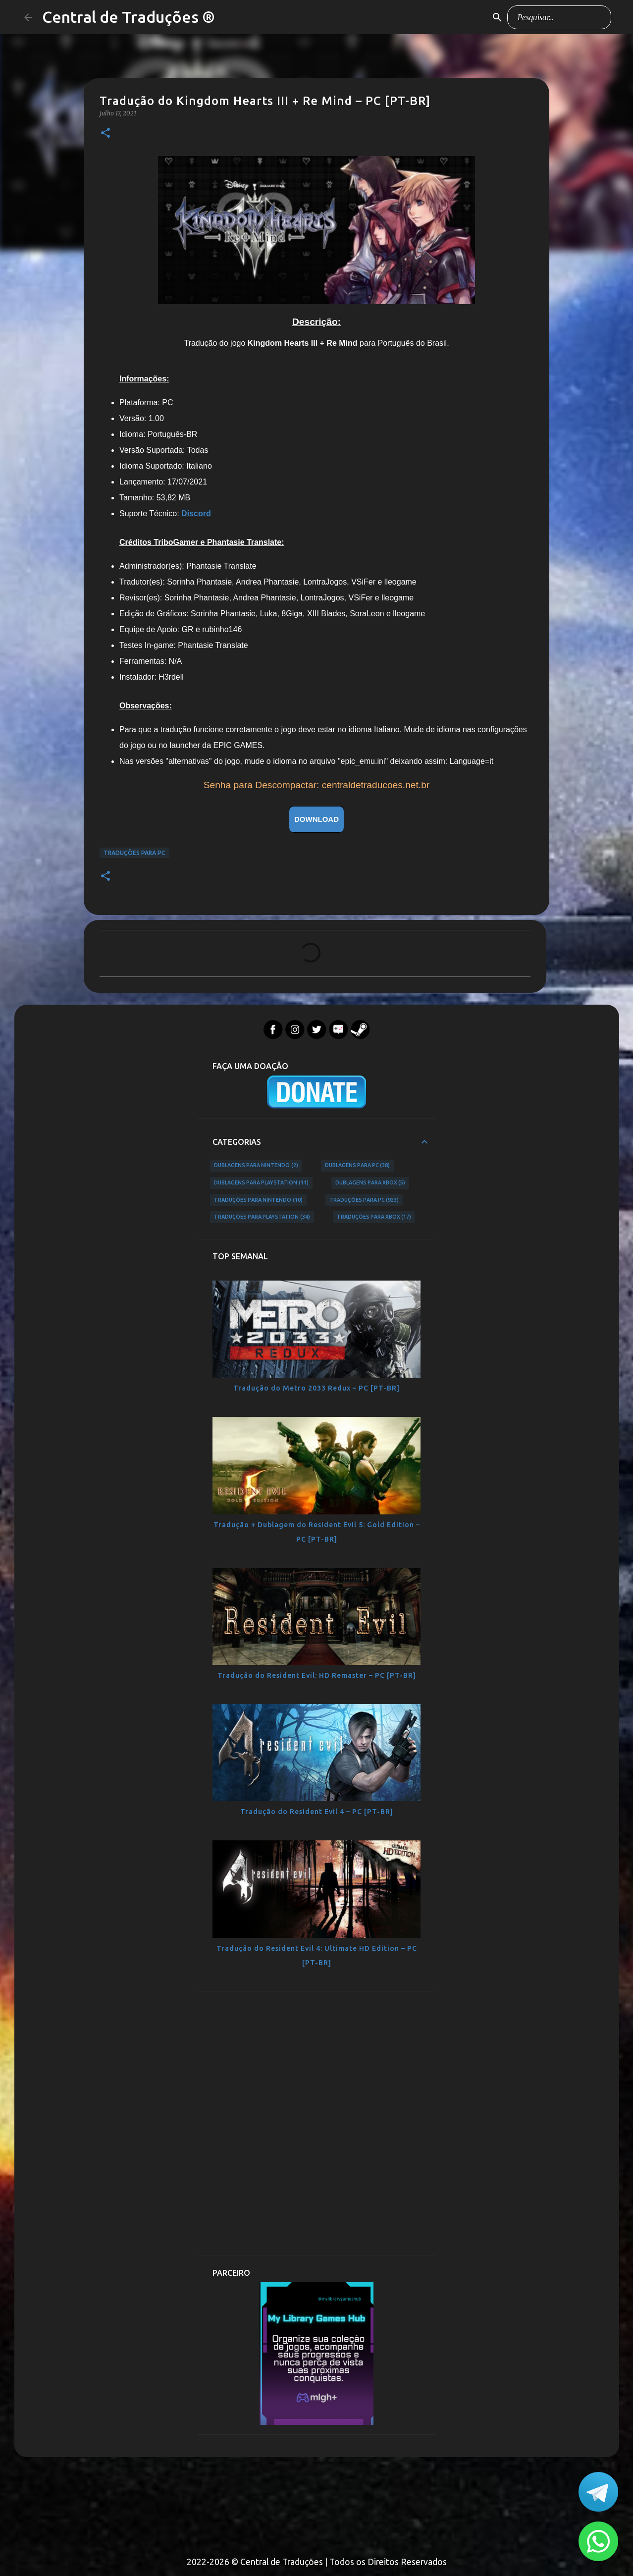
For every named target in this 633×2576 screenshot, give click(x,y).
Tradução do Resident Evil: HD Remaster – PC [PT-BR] (316, 1675)
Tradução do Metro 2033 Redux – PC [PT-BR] (316, 1388)
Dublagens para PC (357, 1166)
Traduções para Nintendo (258, 1200)
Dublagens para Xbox (370, 1183)
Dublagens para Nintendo (256, 1166)
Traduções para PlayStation (262, 1217)
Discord (196, 513)
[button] (105, 133)
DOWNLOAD (316, 819)
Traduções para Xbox (374, 1217)
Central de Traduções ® (128, 17)
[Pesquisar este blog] (559, 17)
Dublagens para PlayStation (261, 1183)
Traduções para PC (134, 853)
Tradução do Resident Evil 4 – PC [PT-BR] (316, 1812)
